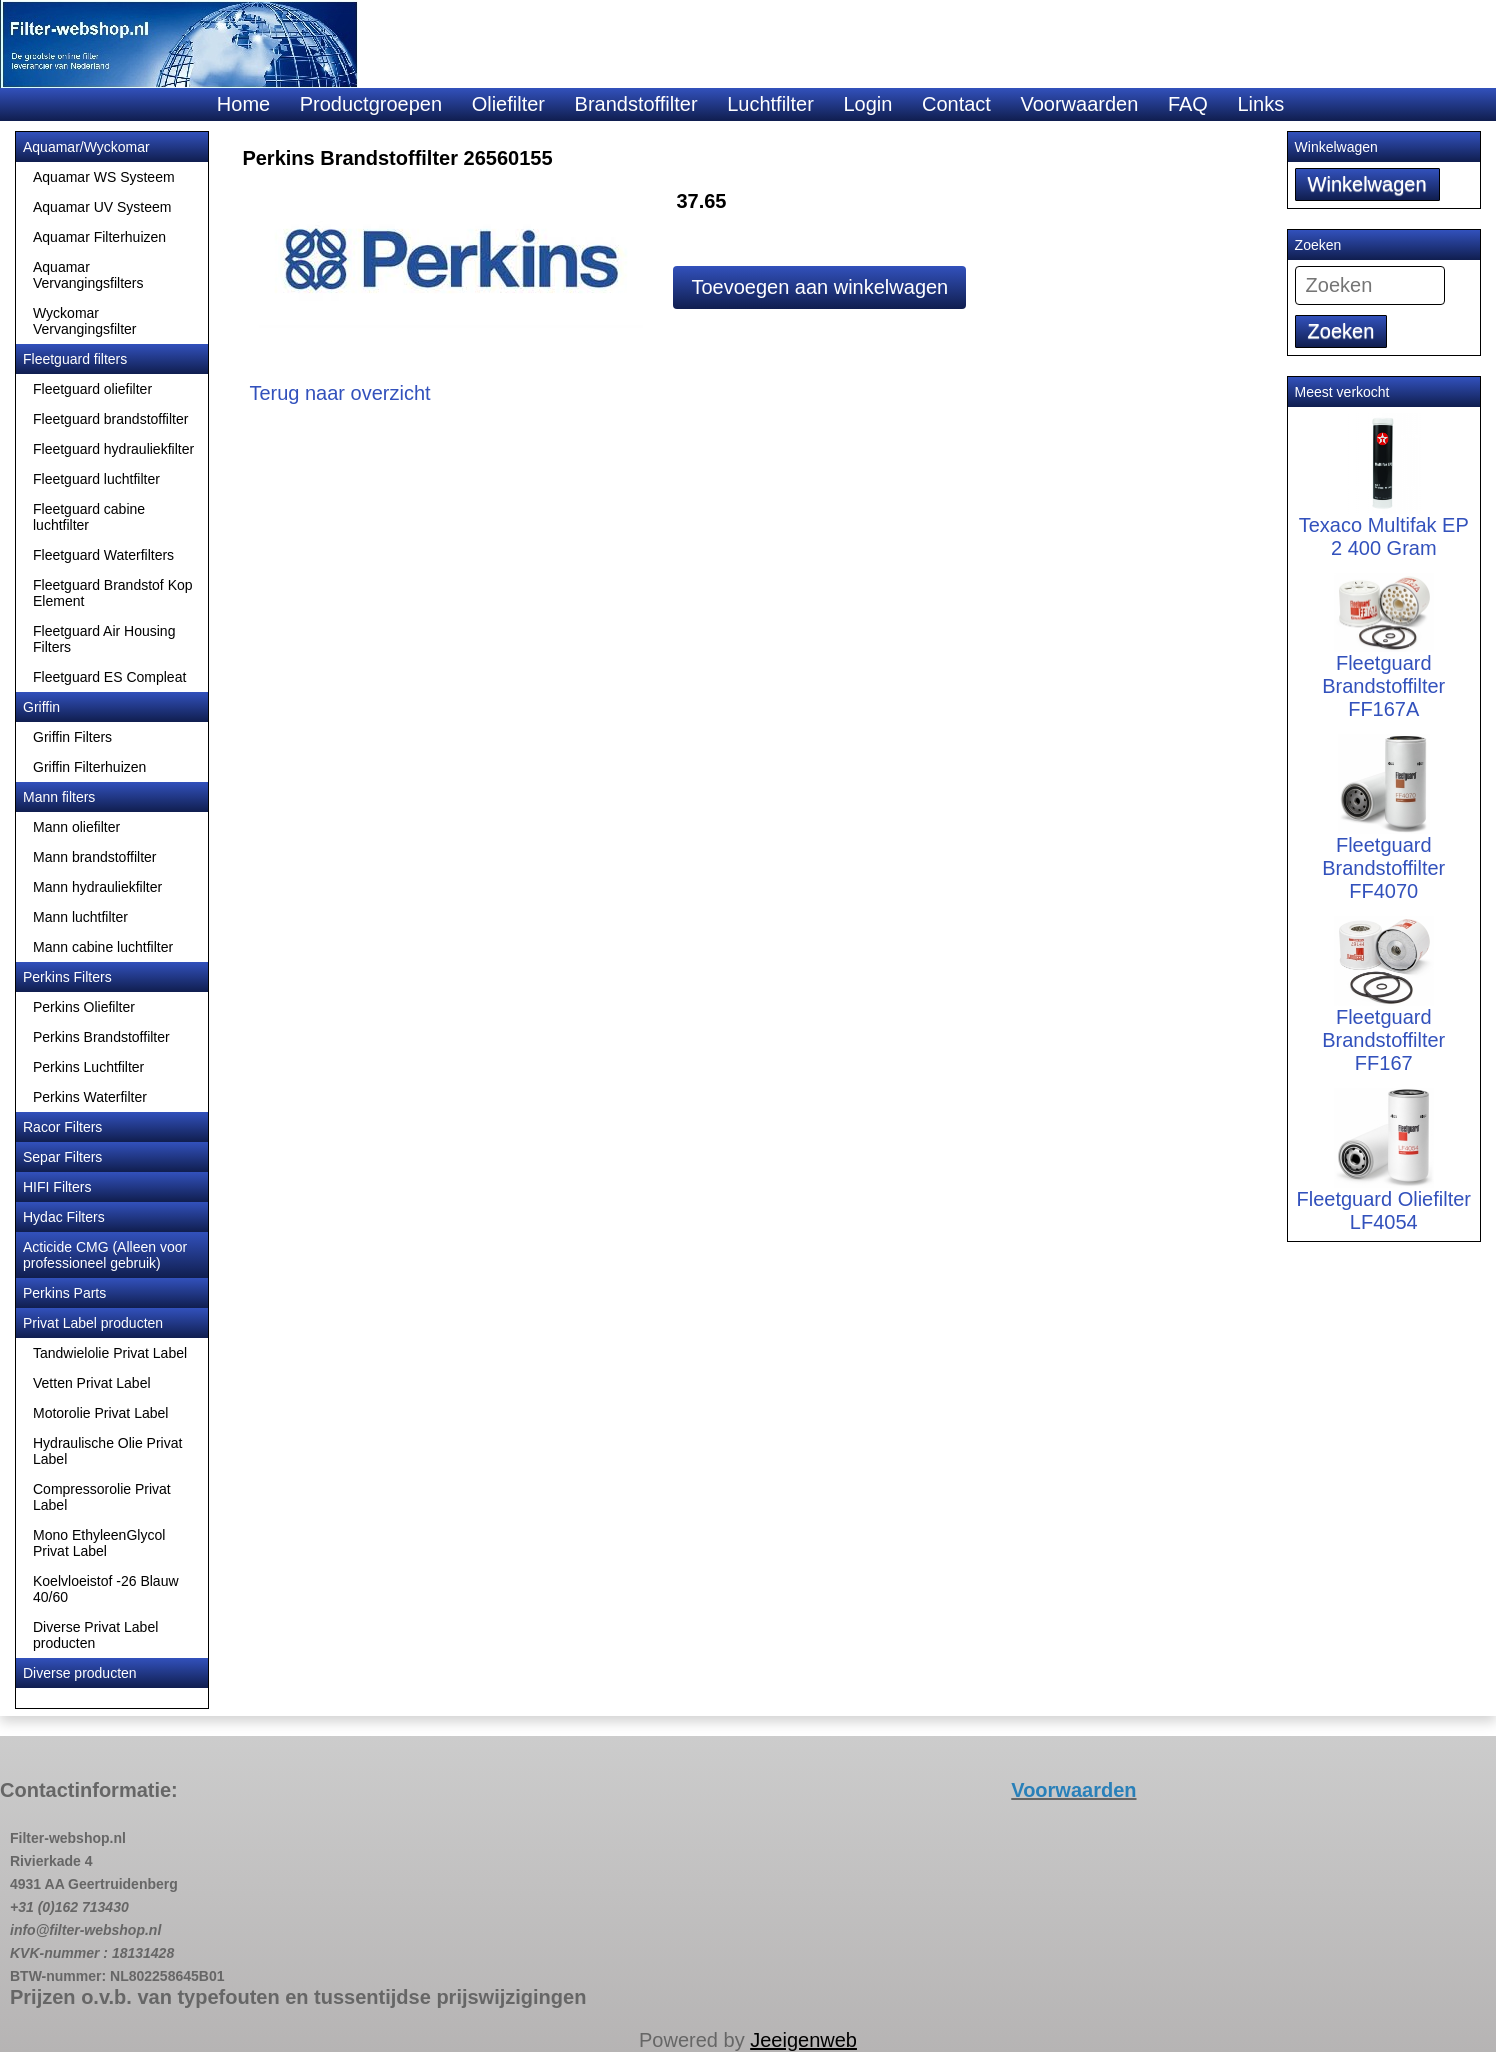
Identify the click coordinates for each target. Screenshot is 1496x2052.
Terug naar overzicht (339, 393)
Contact (956, 104)
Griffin (41, 707)
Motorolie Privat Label (100, 1413)
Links (1260, 104)
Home (243, 104)
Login (867, 104)
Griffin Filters (72, 737)
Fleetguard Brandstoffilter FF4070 (1383, 836)
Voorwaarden (1079, 104)
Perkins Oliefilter (84, 1007)
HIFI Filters (57, 1187)
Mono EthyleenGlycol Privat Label (99, 1543)
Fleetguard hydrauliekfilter (113, 449)
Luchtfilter (770, 104)
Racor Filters (62, 1127)
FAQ (1188, 104)
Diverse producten (80, 1673)
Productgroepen (371, 104)
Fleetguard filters (75, 359)
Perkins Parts (64, 1293)
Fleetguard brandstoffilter (110, 419)
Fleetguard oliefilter (92, 389)
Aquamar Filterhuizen (99, 237)
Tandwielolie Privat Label (110, 1353)
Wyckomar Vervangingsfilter (85, 321)
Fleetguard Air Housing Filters (104, 639)
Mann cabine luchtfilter (103, 947)
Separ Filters (62, 1157)
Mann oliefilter (76, 827)
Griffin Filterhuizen (89, 767)
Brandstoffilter (636, 104)
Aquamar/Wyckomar (86, 147)
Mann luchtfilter (80, 917)
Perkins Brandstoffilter (101, 1037)
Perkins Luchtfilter (88, 1067)
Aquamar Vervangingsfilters (88, 275)
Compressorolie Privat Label (102, 1497)
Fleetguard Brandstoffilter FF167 (1383, 1010)
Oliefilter (508, 104)
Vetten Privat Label (92, 1383)
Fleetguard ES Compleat (109, 677)
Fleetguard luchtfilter (96, 479)
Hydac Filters (64, 1217)
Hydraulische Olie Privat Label (107, 1451)
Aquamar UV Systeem (102, 207)
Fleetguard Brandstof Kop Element (113, 593)
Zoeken (1341, 331)
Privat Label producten (93, 1323)
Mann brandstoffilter (94, 857)
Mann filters (59, 797)
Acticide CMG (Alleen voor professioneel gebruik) (105, 1255)
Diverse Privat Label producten (95, 1635)
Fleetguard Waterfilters (103, 555)
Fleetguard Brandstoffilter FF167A (1383, 660)
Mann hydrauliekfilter (97, 887)
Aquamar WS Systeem (104, 177)
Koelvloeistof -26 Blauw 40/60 (106, 1589)
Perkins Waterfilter (90, 1097)
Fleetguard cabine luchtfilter (89, 517)
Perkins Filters (67, 977)
